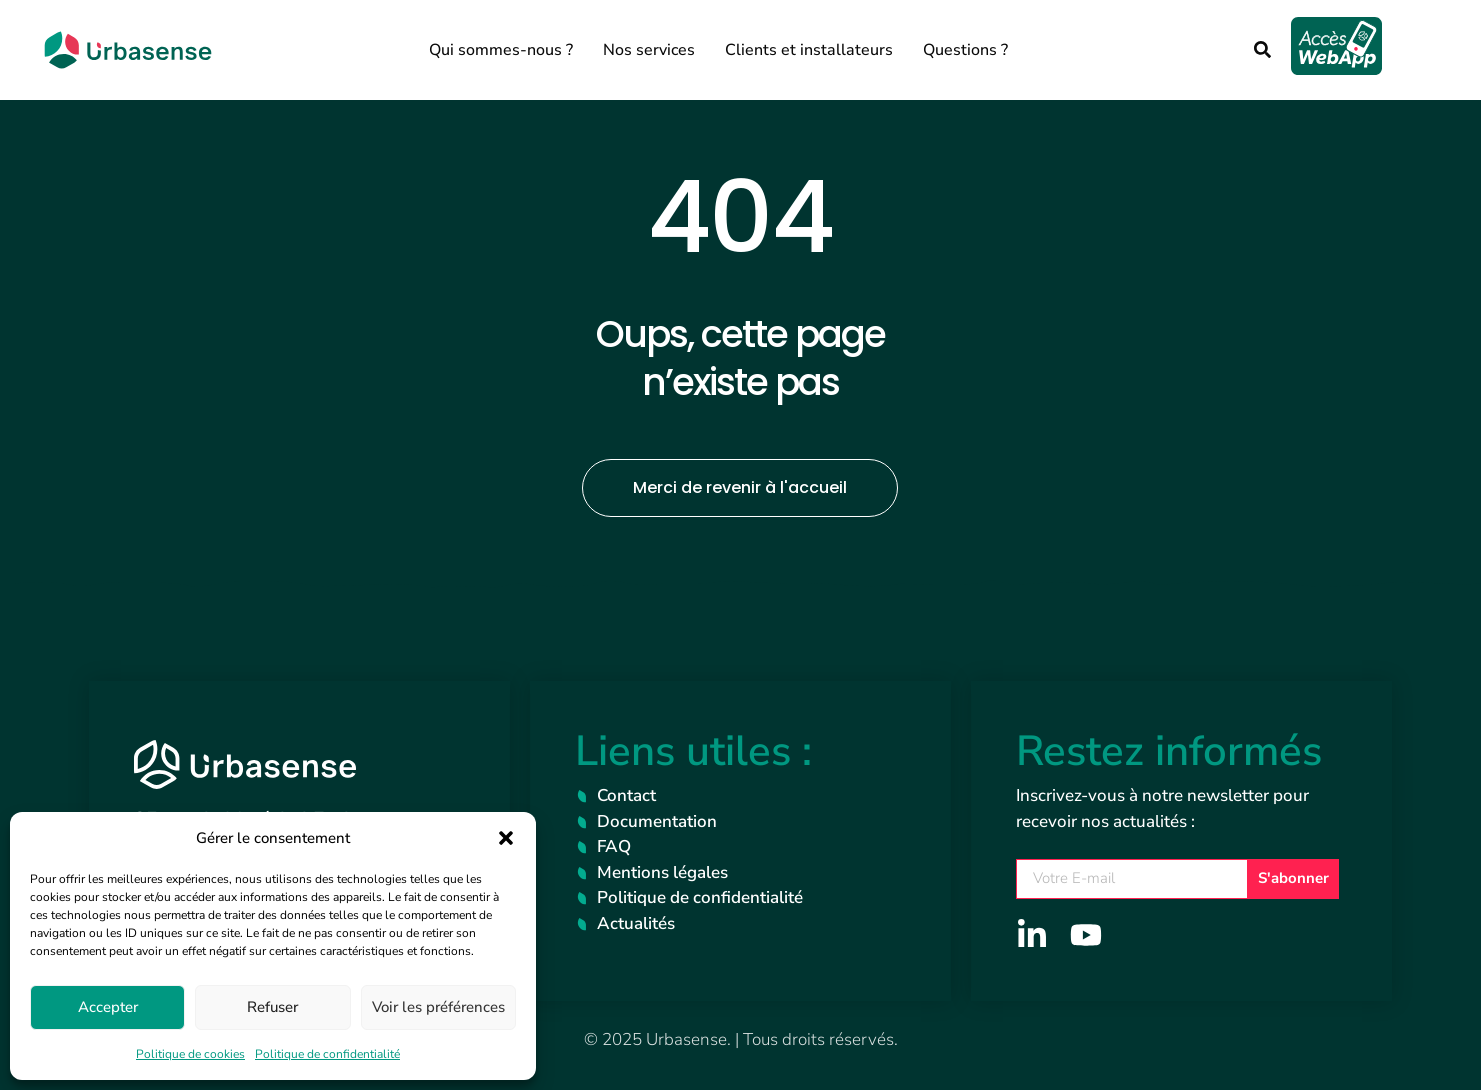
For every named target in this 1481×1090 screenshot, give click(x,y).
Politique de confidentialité (327, 1054)
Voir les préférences (438, 1007)
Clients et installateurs (809, 50)
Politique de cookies (190, 1054)
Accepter (108, 1007)
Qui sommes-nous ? (501, 50)
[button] (506, 838)
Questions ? (965, 50)
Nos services (649, 50)
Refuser (272, 1007)
